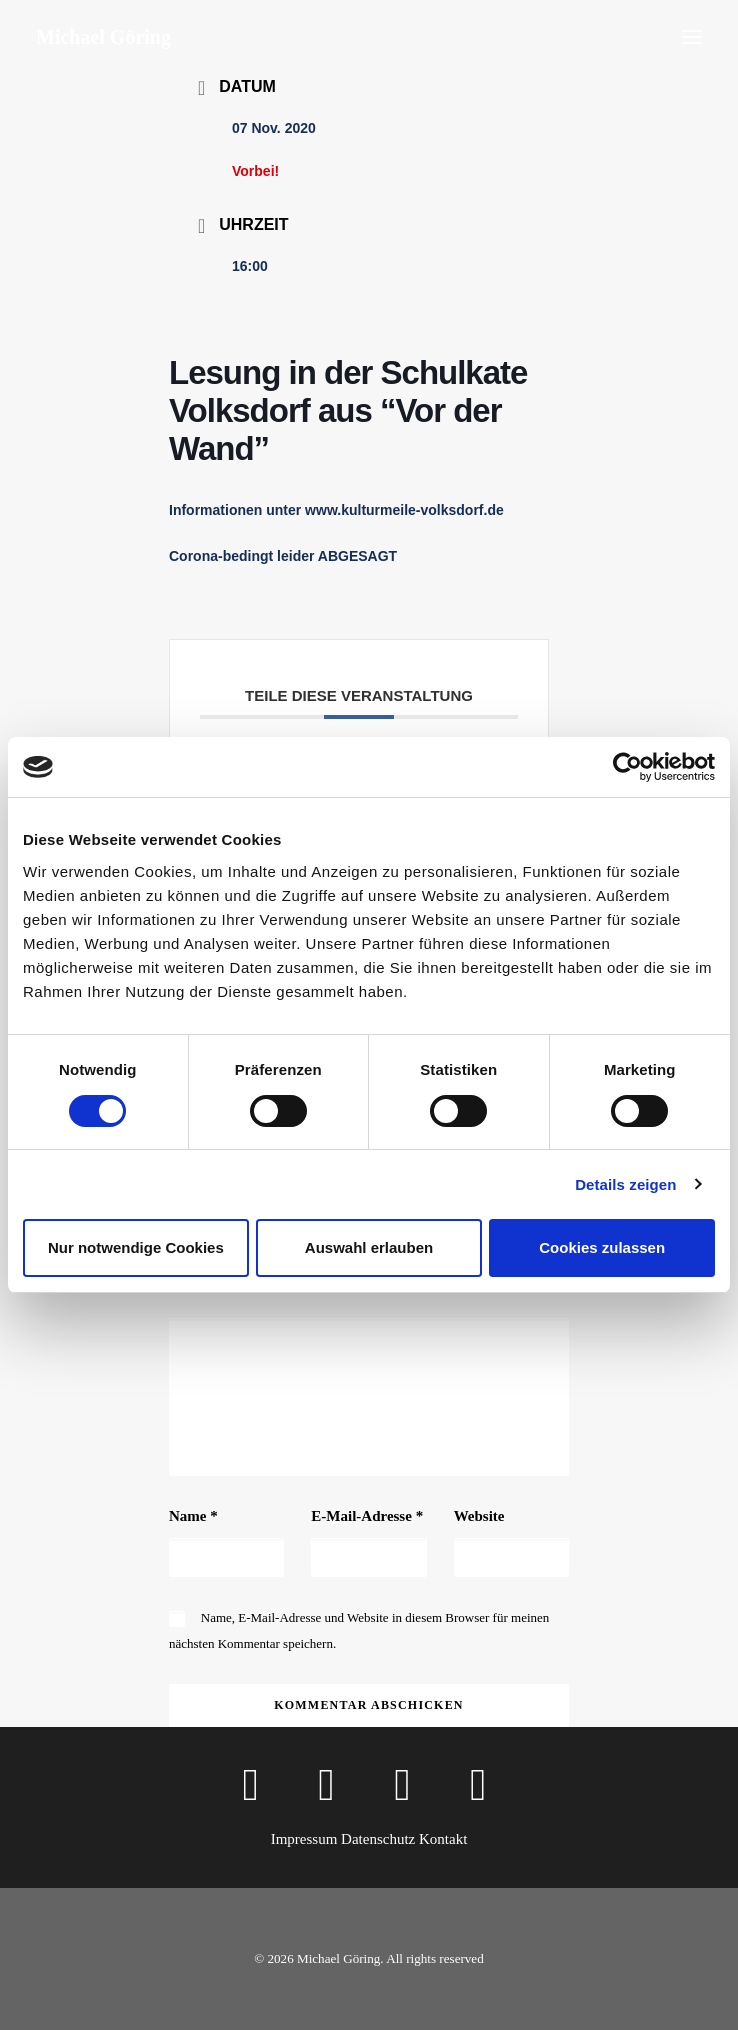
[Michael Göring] (103, 37)
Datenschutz (378, 1839)
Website (479, 1516)
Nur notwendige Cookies (136, 1247)
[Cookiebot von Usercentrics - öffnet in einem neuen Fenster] (627, 767)
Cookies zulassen (602, 1247)
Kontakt (443, 1839)
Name (193, 1516)
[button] (692, 37)
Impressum (304, 1839)
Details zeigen (625, 1184)
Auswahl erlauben (369, 1247)
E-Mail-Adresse (367, 1516)
